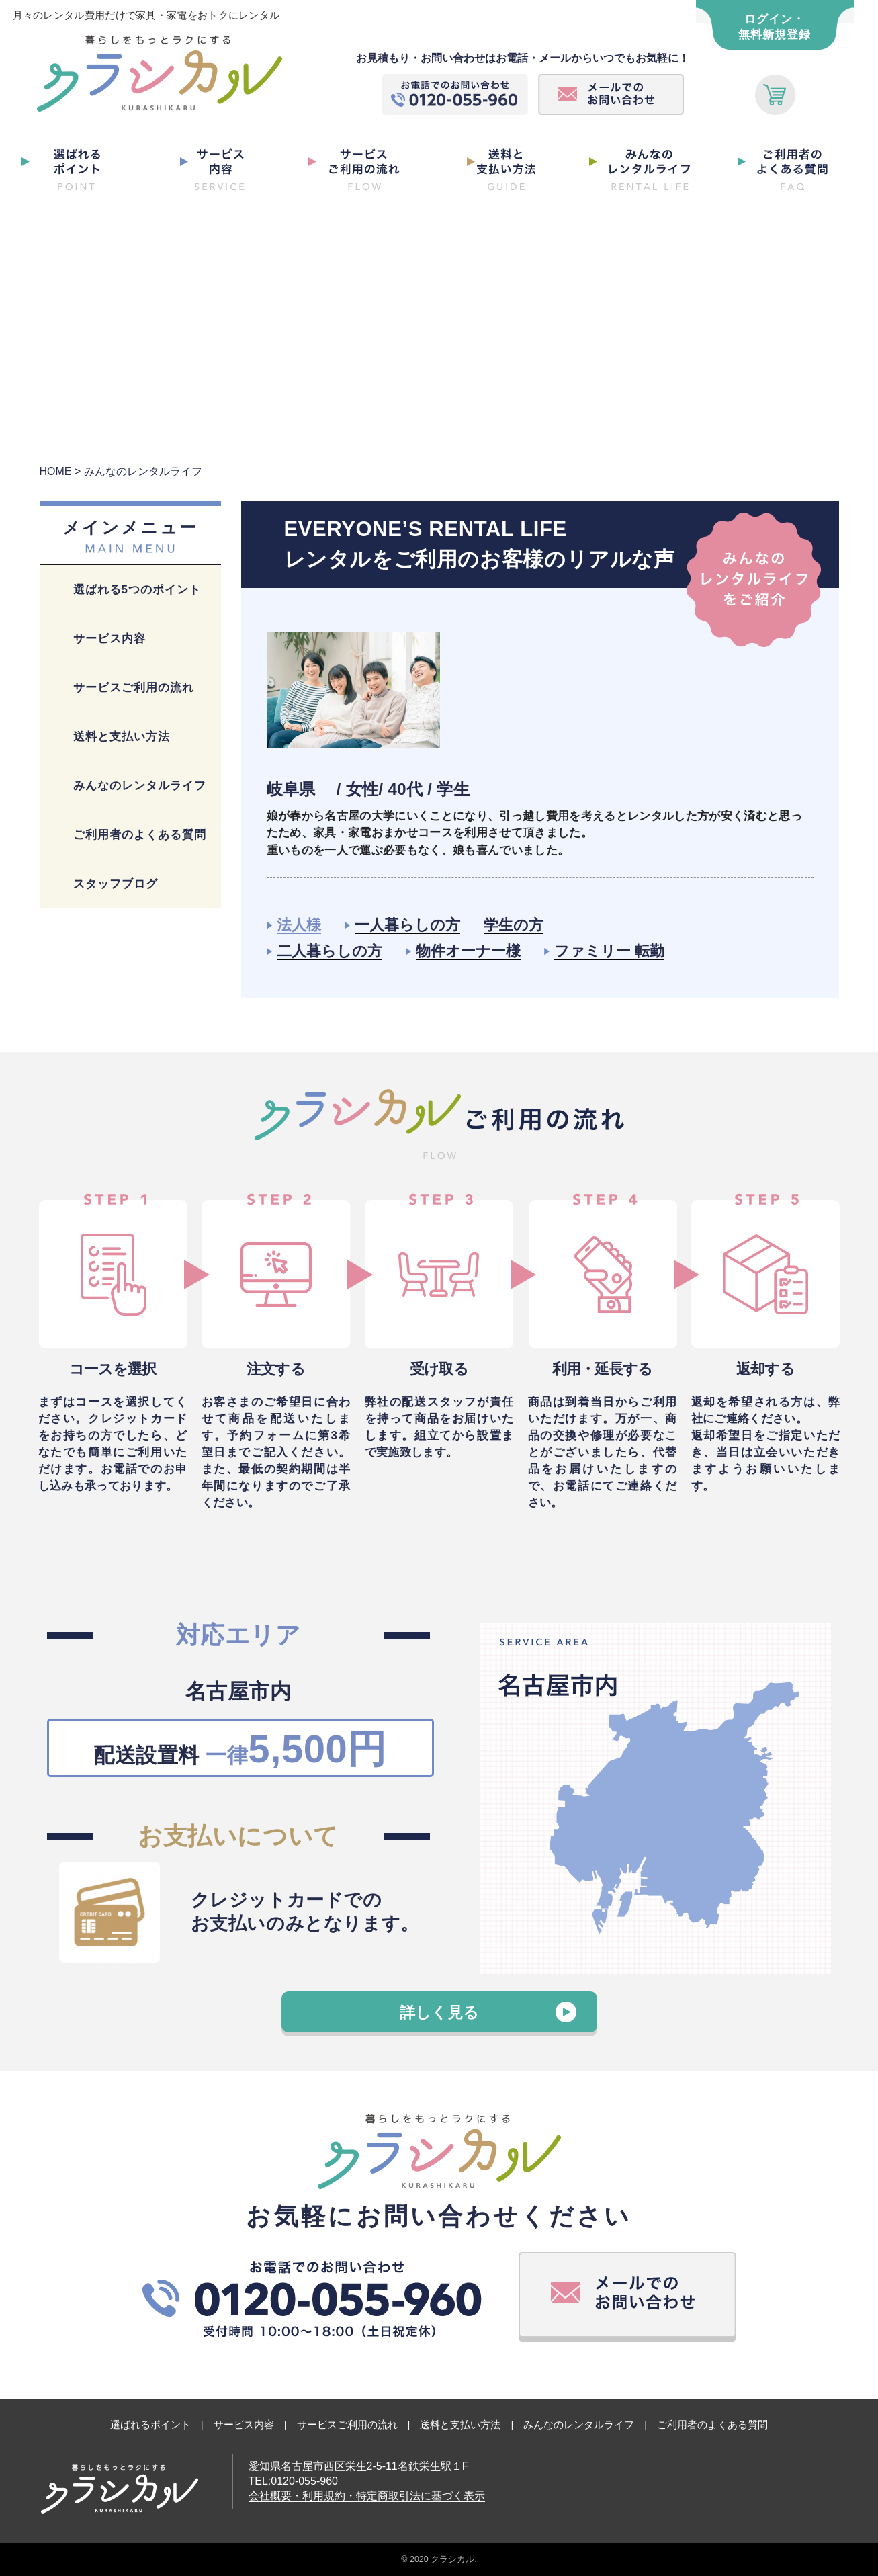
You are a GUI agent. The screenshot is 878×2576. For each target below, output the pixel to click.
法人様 (299, 924)
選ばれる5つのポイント (137, 589)
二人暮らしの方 (329, 951)
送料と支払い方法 (121, 736)
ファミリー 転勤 (609, 951)
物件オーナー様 (468, 951)
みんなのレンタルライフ (139, 785)
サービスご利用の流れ (133, 687)
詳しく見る (439, 2012)
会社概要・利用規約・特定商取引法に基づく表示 (367, 2495)
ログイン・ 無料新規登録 (774, 27)
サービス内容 (109, 638)
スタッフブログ (115, 883)
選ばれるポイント (150, 2424)
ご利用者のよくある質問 (139, 834)
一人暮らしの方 (407, 924)
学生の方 (513, 924)
